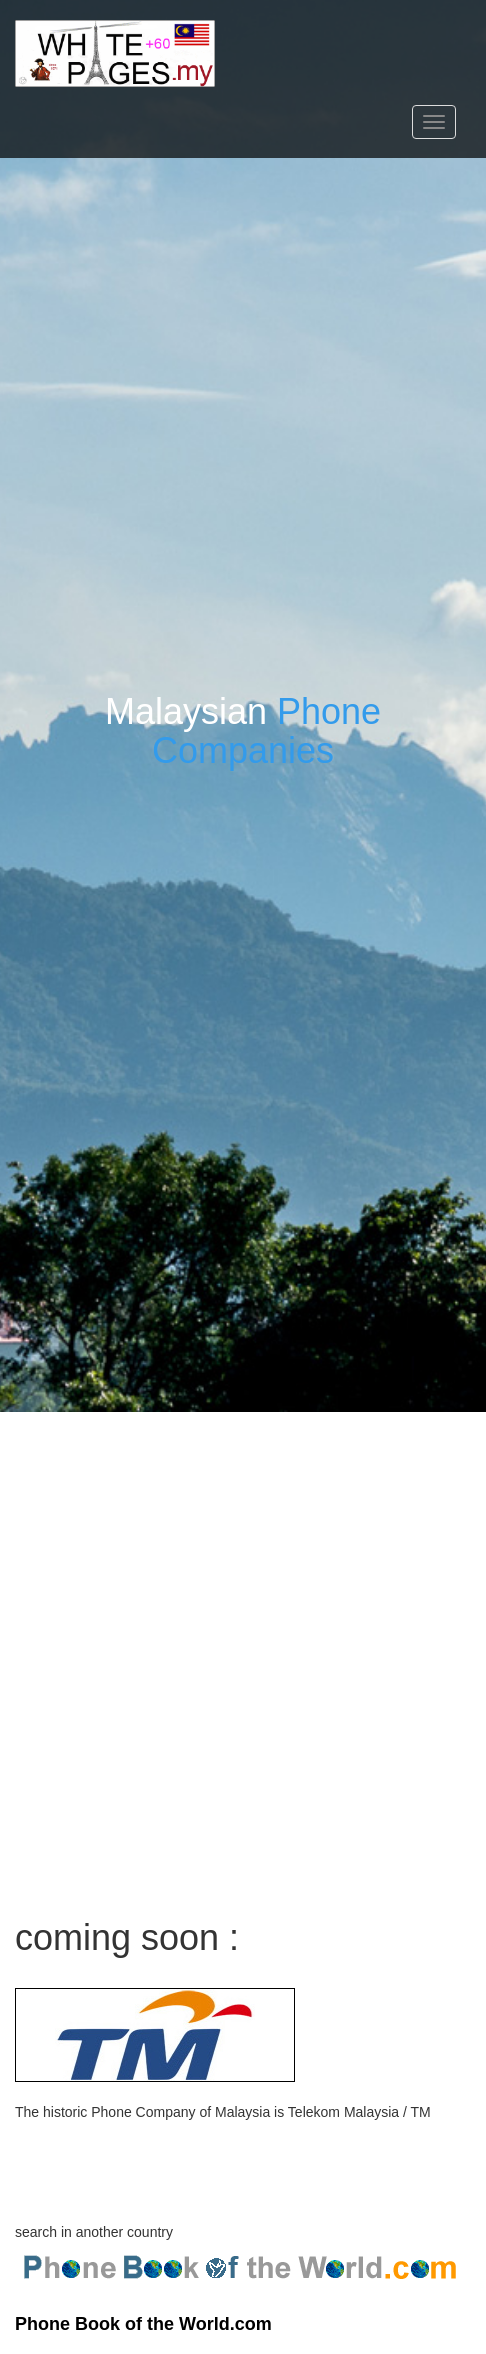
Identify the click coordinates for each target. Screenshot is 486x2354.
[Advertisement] (243, 1655)
